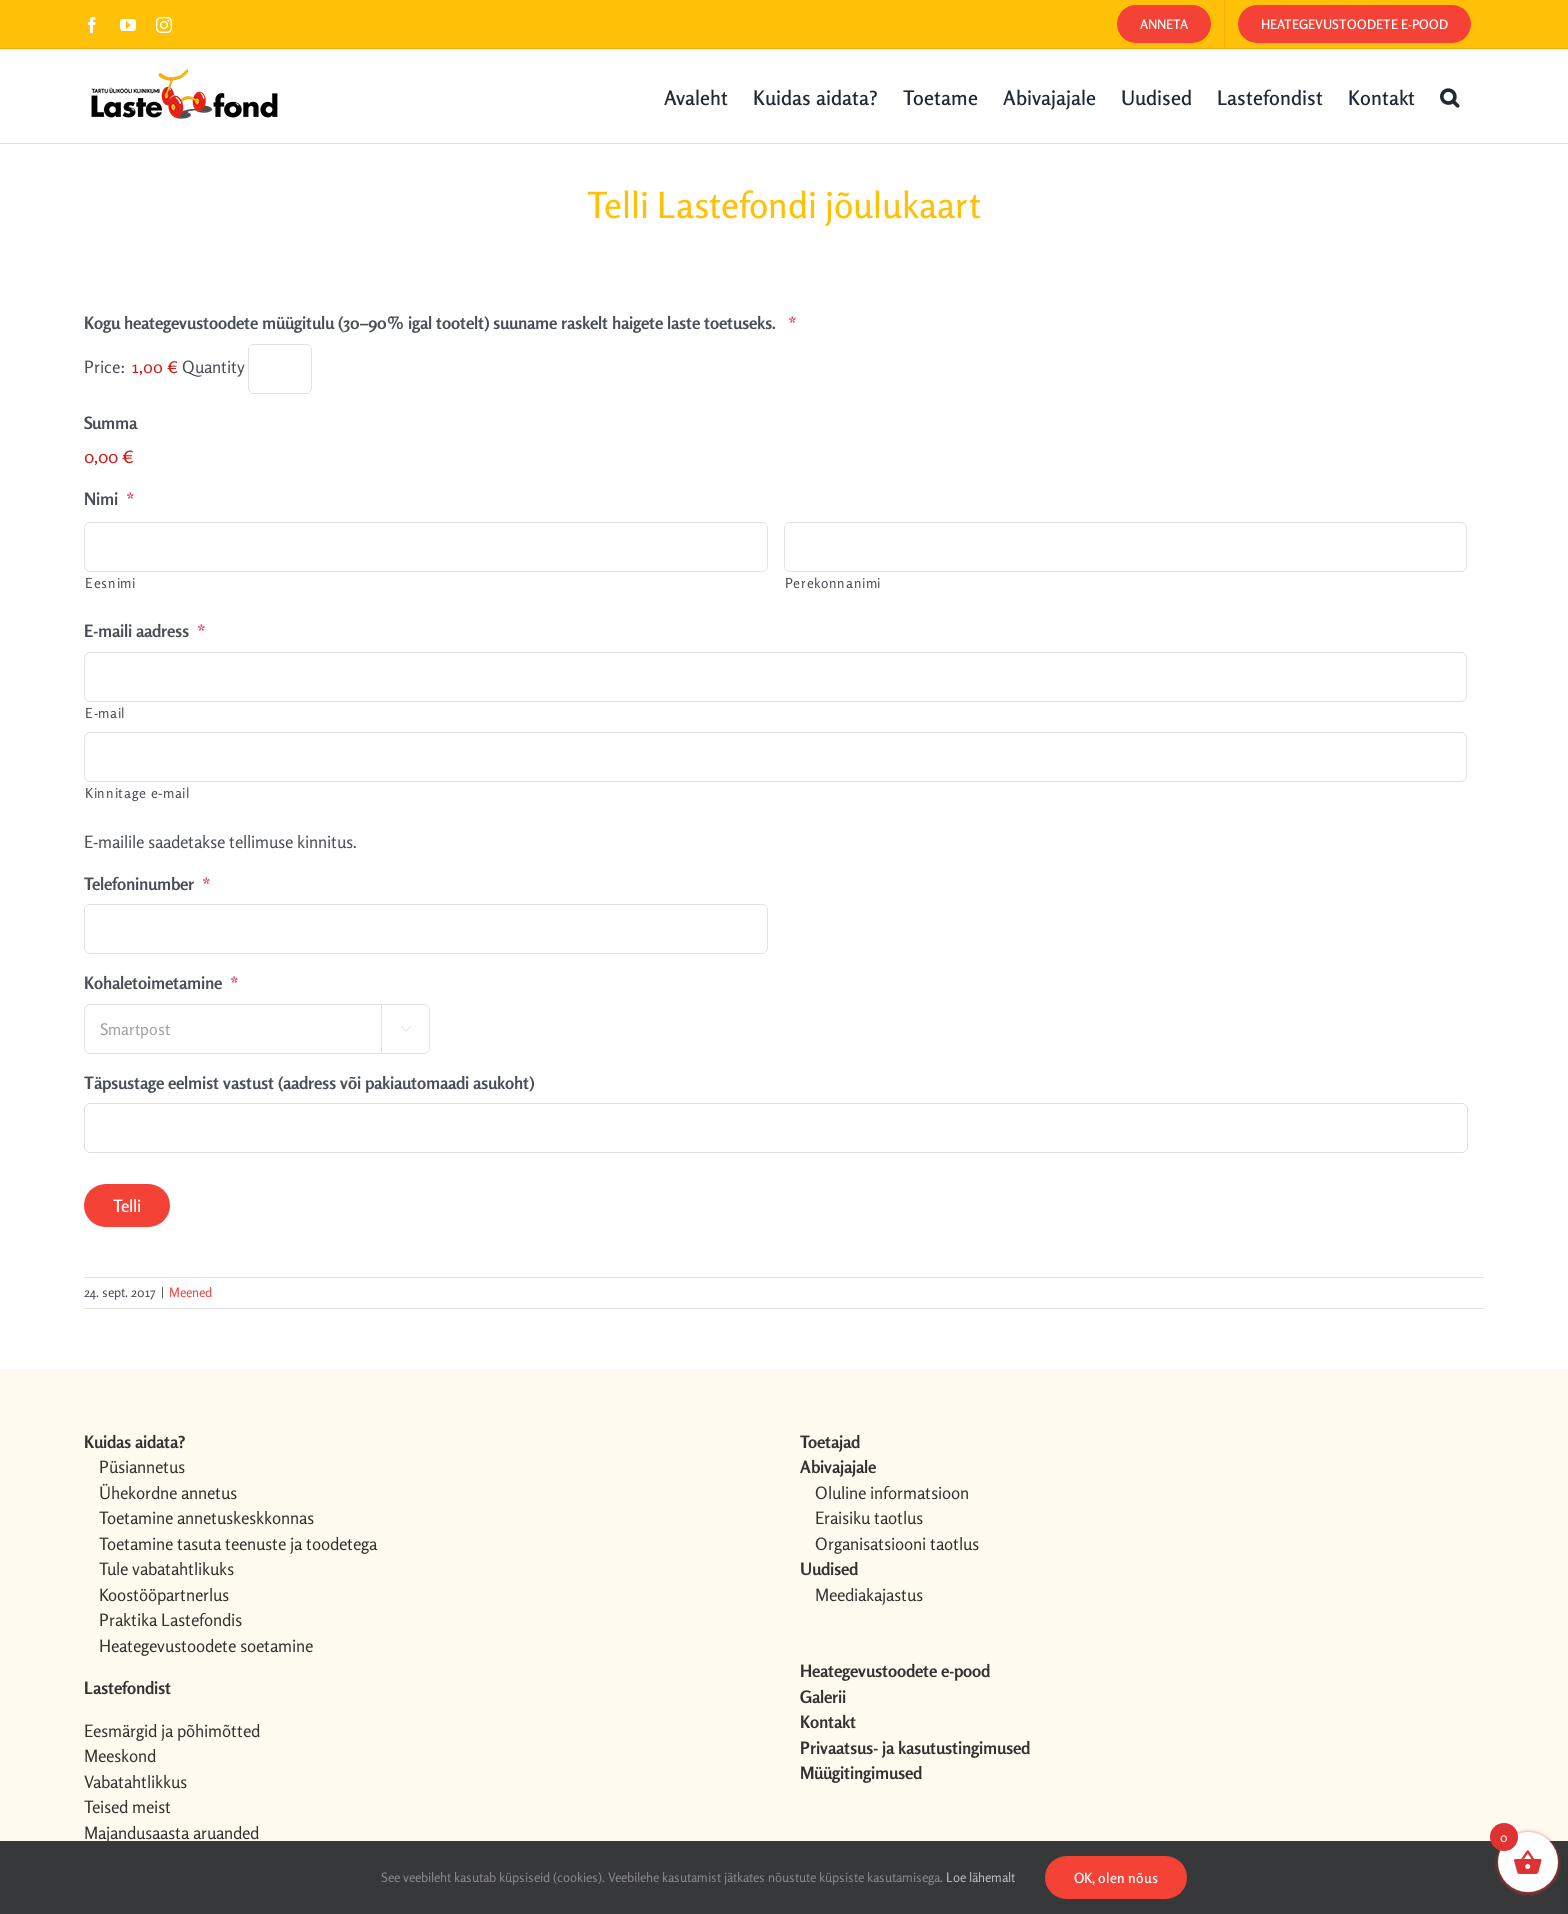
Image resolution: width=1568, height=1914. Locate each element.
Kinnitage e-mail (137, 792)
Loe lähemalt (980, 1877)
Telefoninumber (147, 883)
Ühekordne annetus (168, 1492)
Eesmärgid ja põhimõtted (172, 1730)
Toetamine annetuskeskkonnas (206, 1517)
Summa (110, 422)
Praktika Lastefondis (170, 1619)
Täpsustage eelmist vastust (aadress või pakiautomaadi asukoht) (309, 1082)
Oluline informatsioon (892, 1492)
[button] (1449, 96)
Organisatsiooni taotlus (897, 1543)
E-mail (105, 712)
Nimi (109, 498)
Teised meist (127, 1806)
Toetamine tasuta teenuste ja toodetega (238, 1543)
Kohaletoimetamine (161, 982)
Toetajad (830, 1441)
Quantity (213, 366)
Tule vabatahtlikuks (166, 1568)
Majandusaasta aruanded (171, 1832)
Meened (190, 1292)
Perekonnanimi (833, 582)
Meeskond (120, 1755)
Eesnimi (110, 582)
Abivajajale (838, 1466)
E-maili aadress (145, 630)
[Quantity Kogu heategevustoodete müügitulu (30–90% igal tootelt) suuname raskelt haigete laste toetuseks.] (280, 369)
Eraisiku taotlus (869, 1517)
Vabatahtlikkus (135, 1781)
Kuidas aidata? (134, 1441)
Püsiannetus (142, 1466)
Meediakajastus (869, 1594)
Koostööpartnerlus (164, 1594)
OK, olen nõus (1116, 1877)
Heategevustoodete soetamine (206, 1645)
